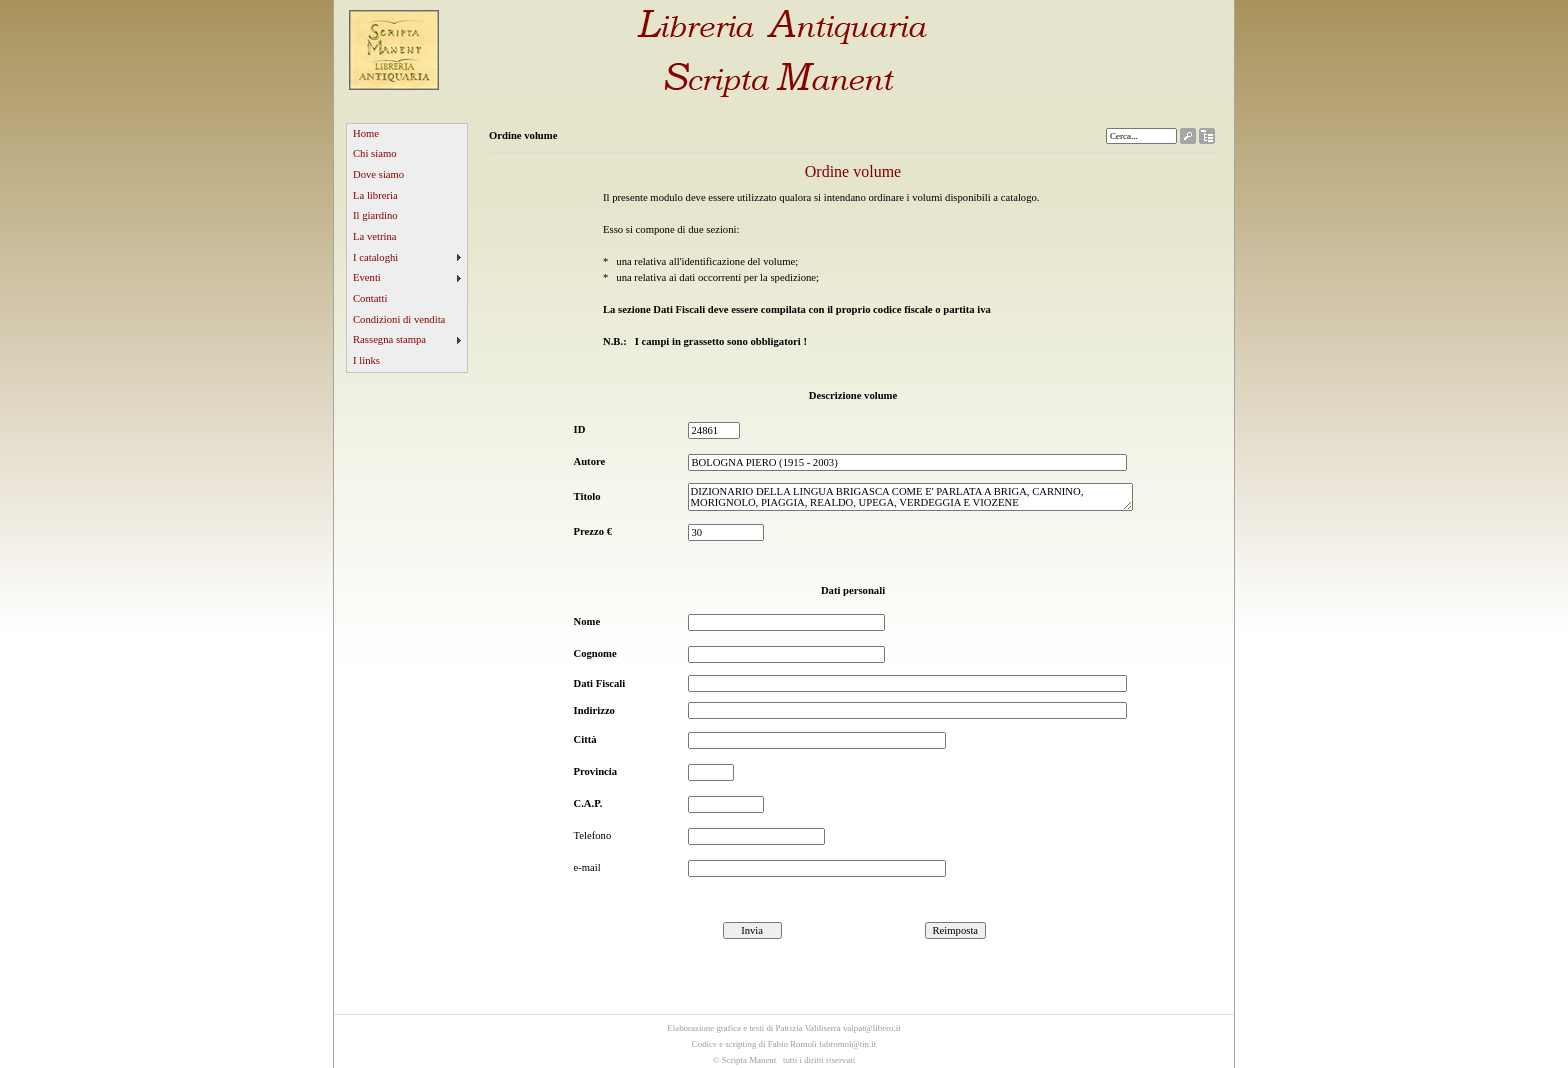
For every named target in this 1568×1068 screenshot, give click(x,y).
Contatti (370, 298)
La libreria (375, 195)
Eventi (367, 277)
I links (366, 360)
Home (366, 133)
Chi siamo (375, 153)
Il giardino (375, 215)
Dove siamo (378, 174)
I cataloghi (375, 257)
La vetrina (375, 236)
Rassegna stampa (389, 339)
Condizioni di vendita (399, 319)
